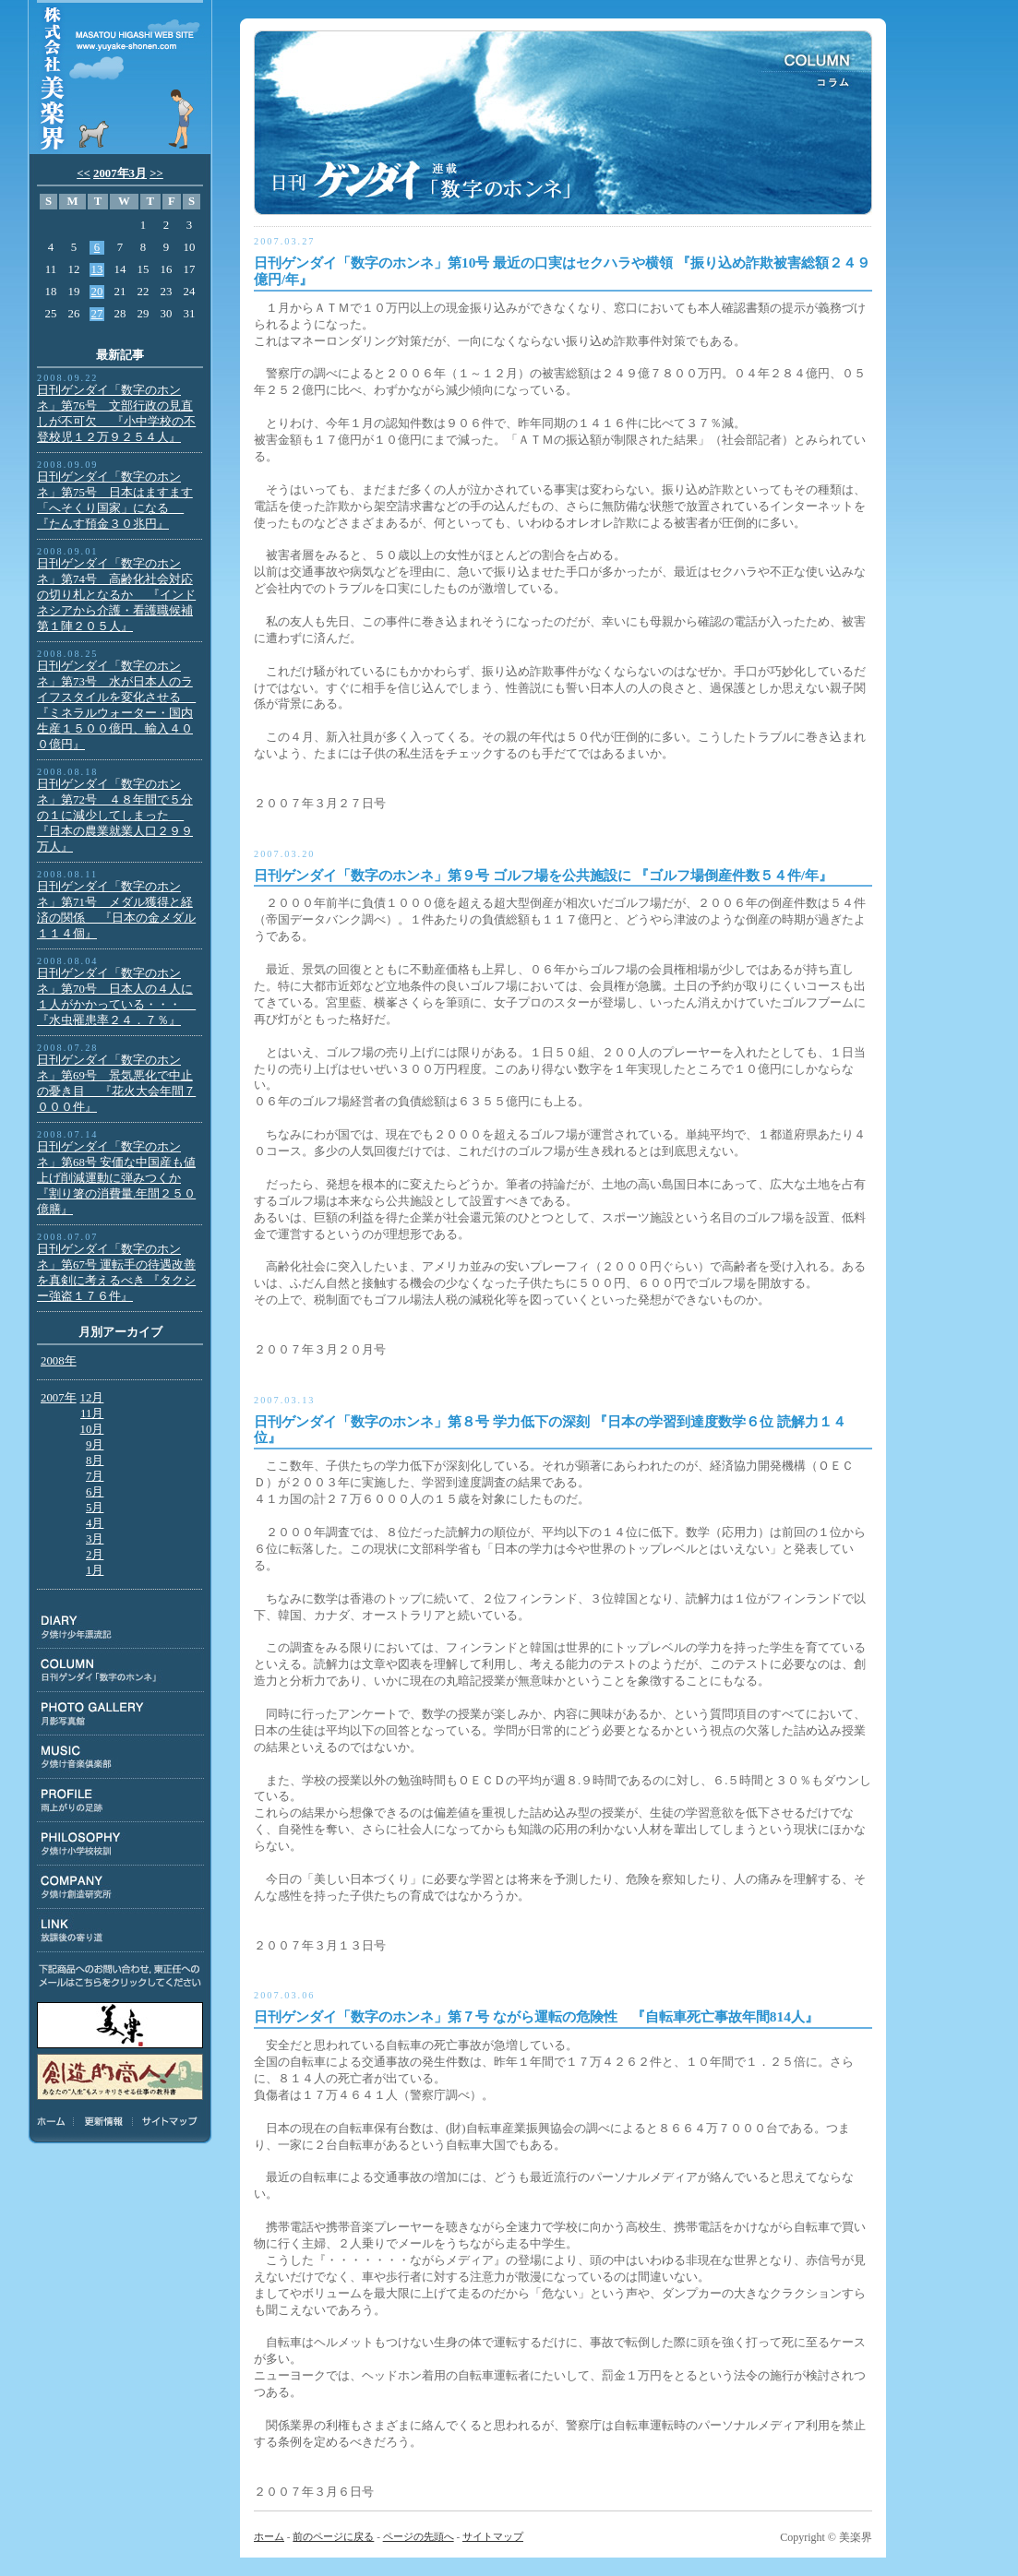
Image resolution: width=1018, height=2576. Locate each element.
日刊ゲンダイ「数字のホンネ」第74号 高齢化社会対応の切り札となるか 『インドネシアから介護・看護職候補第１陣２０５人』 (116, 595)
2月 (94, 1554)
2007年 (59, 1397)
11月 (91, 1413)
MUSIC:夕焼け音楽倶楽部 (120, 1757)
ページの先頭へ (418, 2536)
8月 (94, 1460)
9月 (94, 1444)
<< (83, 173)
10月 (92, 1429)
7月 (94, 1476)
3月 (94, 1538)
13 (97, 269)
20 (97, 291)
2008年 (59, 1360)
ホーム (54, 2121)
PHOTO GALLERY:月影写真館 (120, 1713)
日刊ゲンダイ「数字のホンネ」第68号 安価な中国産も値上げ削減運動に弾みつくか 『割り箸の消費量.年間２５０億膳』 (116, 1178)
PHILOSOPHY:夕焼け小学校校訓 (120, 1844)
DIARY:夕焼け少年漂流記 (120, 1627)
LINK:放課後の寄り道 (120, 1930)
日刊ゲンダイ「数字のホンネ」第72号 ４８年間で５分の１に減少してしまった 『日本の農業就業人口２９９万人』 (115, 815)
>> (156, 173)
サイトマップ (167, 2121)
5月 (94, 1507)
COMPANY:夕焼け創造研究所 (120, 1887)
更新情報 (103, 2121)
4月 (94, 1523)
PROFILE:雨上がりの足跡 (120, 1800)
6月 (94, 1491)
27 (97, 313)
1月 (94, 1570)
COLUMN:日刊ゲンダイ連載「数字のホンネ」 (120, 1670)
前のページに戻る (333, 2536)
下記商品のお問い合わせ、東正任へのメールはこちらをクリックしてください (120, 1976)
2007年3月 (120, 173)
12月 (92, 1397)
